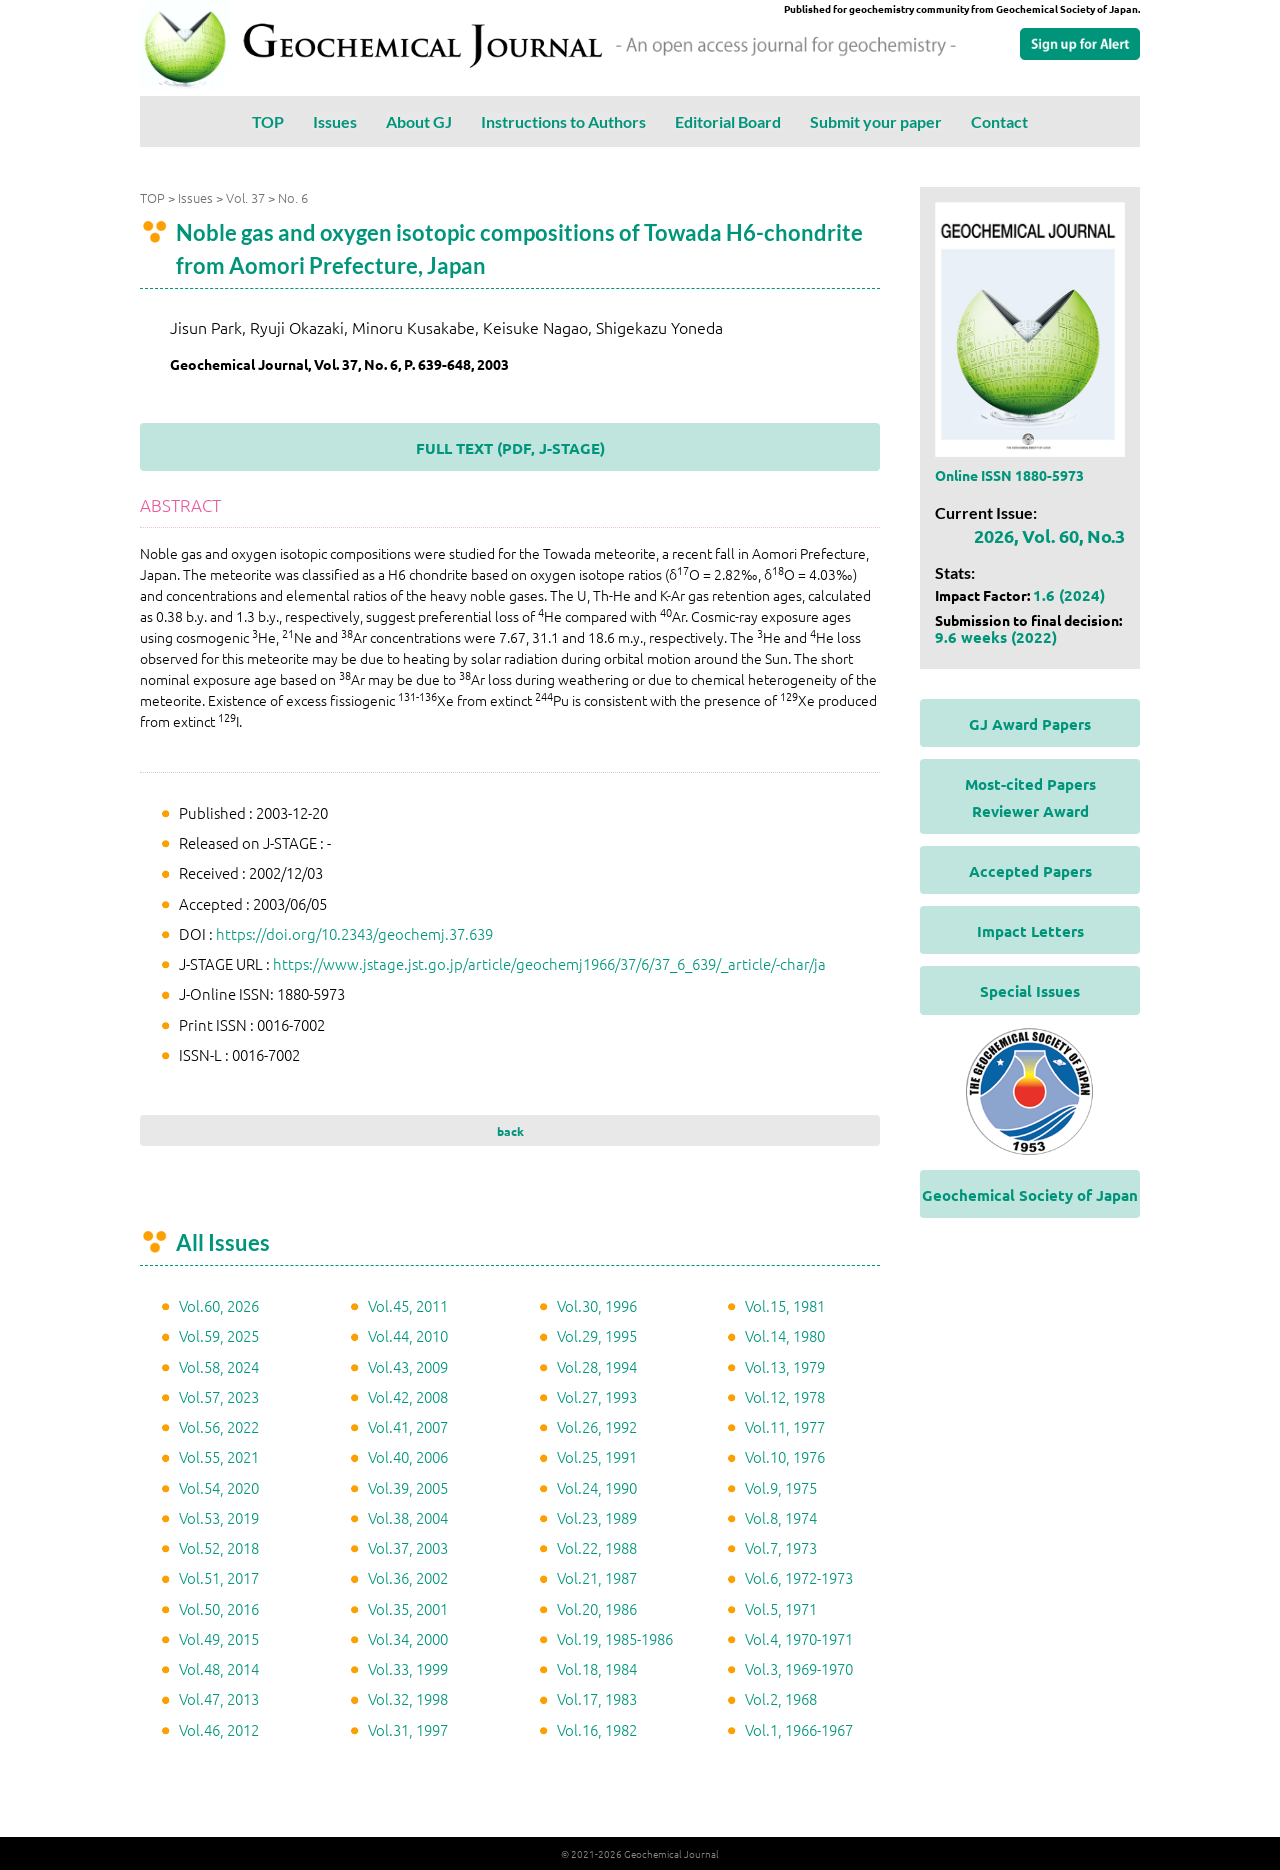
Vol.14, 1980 (785, 1335)
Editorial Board (728, 121)
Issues (335, 121)
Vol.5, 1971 (781, 1608)
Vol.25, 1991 (597, 1456)
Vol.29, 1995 (597, 1335)
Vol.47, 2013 (219, 1698)
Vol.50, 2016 (219, 1608)
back (510, 1131)
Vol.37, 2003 (408, 1547)
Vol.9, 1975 (781, 1487)
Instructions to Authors (563, 121)
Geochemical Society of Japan (1030, 1195)
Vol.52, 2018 (219, 1547)
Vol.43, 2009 (408, 1366)
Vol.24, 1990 (597, 1487)
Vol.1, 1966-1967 (799, 1729)
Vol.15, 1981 (785, 1305)
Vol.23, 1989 (597, 1517)
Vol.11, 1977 (785, 1426)
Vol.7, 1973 (781, 1547)
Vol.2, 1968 (781, 1698)
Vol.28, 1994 (597, 1366)
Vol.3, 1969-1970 (799, 1668)
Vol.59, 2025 (219, 1335)
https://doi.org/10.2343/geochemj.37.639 (354, 933)
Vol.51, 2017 (219, 1577)
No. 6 (293, 197)
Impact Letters (1030, 931)
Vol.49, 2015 (219, 1638)
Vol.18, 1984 (597, 1668)
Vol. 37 (245, 197)
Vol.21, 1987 (597, 1577)
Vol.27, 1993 (597, 1396)
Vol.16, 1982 (597, 1729)
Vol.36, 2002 (408, 1577)
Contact (999, 121)
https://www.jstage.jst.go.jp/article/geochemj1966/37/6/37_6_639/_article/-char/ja (549, 963)
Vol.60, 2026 (219, 1305)
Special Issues (1030, 991)
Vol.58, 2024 (219, 1366)
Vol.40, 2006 (408, 1456)
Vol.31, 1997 (408, 1729)
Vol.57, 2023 (219, 1396)
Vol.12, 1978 (785, 1396)
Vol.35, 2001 (408, 1608)
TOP (268, 121)
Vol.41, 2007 (408, 1426)
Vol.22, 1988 (597, 1547)
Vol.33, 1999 (408, 1668)
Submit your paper (876, 121)
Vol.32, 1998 (408, 1698)
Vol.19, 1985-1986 (615, 1638)
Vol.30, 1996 (597, 1305)
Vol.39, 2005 (408, 1487)
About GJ (419, 121)
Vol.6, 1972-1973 (799, 1577)
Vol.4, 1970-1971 (799, 1638)
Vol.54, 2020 (219, 1487)
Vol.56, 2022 (219, 1426)
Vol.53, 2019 (219, 1517)
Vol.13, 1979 (785, 1366)
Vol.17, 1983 (597, 1698)
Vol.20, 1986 (597, 1608)
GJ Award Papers (1030, 724)
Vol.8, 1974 (781, 1517)
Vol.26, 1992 (597, 1426)
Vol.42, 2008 (408, 1396)
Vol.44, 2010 (408, 1335)
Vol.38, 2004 (408, 1517)
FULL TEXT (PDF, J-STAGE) (510, 448)
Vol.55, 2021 (219, 1456)
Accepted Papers (1030, 871)
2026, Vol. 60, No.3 (1049, 535)
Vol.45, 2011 (408, 1305)
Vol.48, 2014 (219, 1668)
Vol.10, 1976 (785, 1456)
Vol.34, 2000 (408, 1638)
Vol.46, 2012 (219, 1729)
